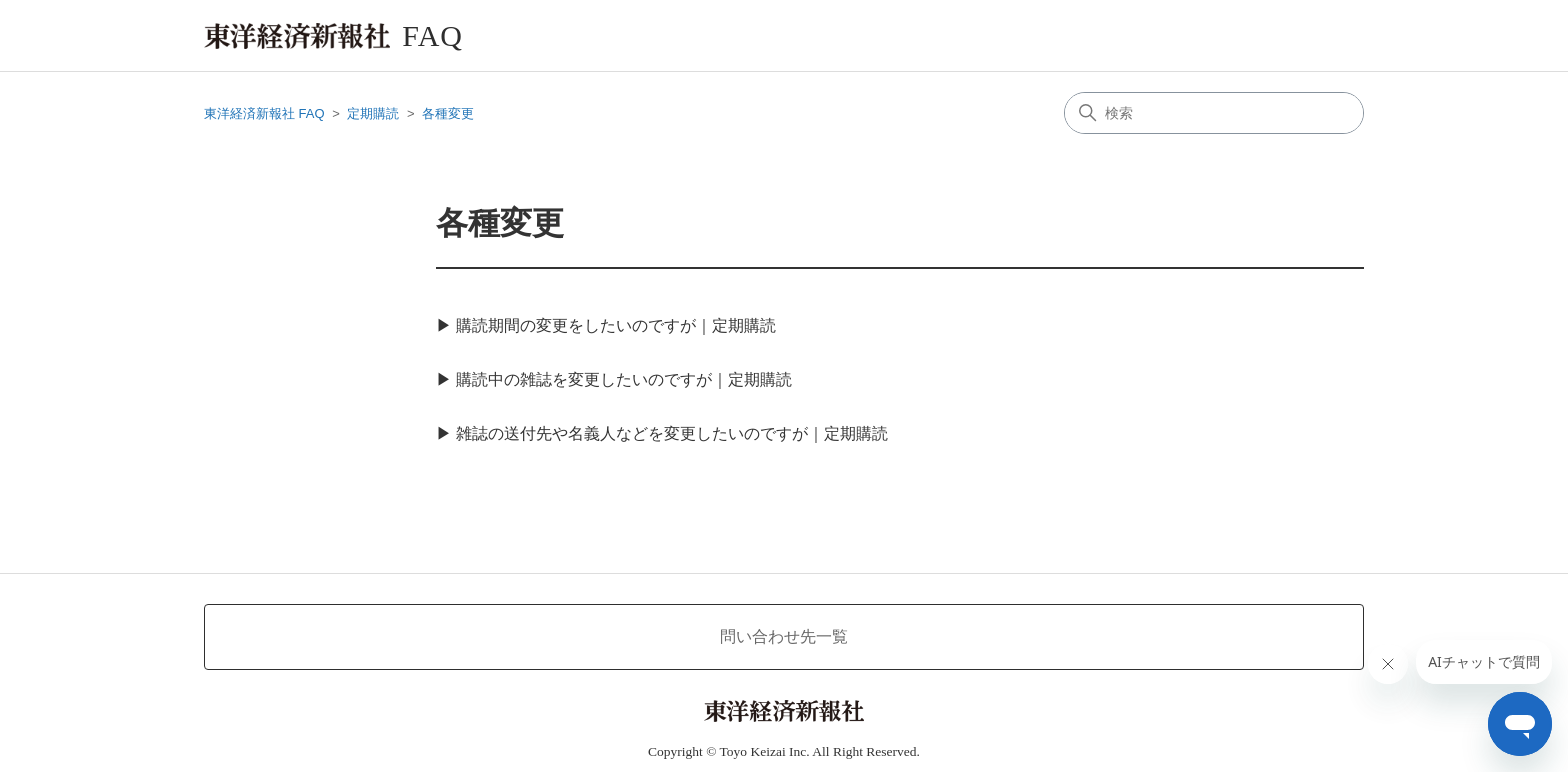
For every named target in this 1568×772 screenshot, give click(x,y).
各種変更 (448, 113)
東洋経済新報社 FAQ (264, 113)
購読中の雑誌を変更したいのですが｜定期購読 (624, 379)
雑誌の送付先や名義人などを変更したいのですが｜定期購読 (672, 433)
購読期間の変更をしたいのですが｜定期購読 (616, 325)
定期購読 (373, 113)
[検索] (1214, 113)
